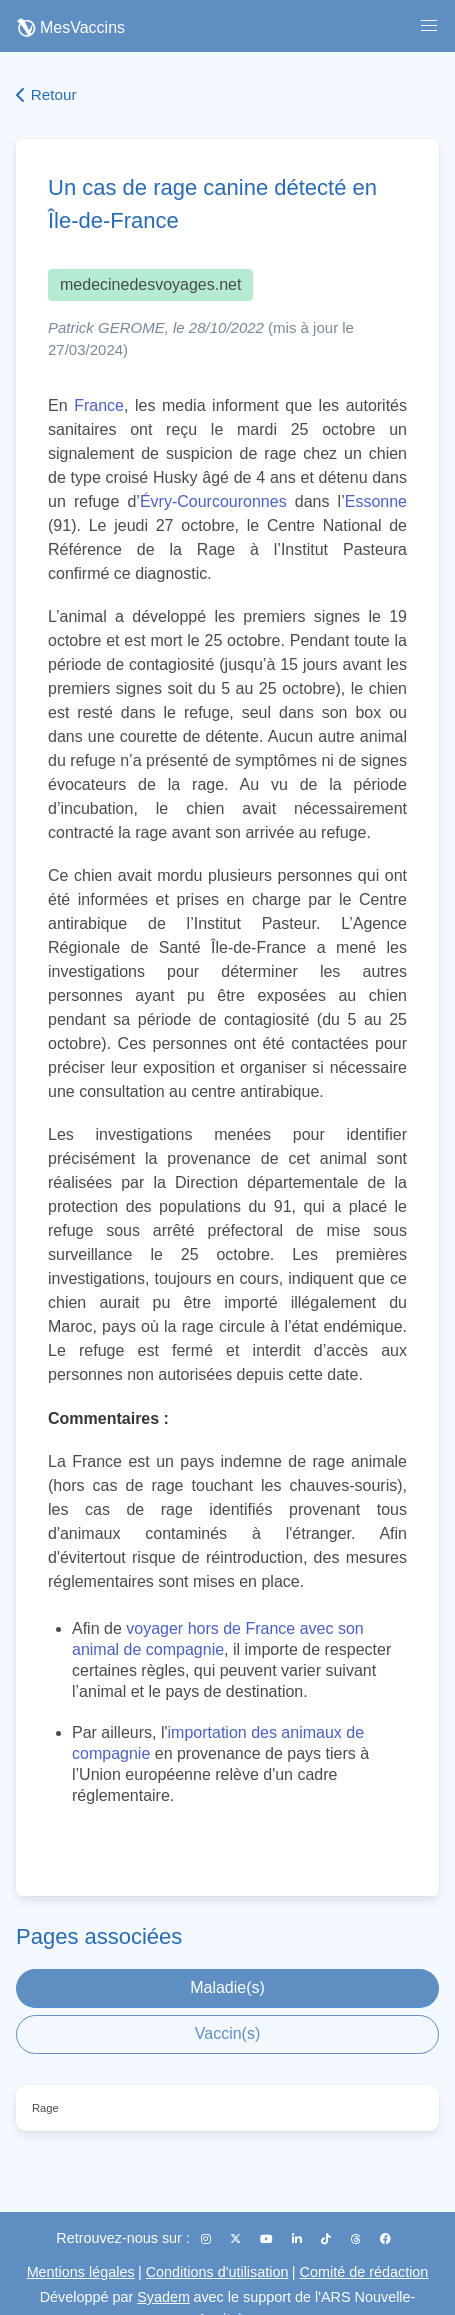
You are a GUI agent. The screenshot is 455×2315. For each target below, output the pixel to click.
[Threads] (357, 2239)
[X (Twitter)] (237, 2239)
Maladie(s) (227, 1987)
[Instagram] (207, 2239)
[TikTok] (327, 2239)
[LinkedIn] (298, 2239)
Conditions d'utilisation (217, 2272)
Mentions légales (81, 2272)
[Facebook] (385, 2239)
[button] (429, 26)
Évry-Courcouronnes (213, 501)
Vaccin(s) (228, 2033)
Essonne (376, 501)
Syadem (163, 2297)
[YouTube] (268, 2239)
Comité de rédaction (364, 2272)
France (99, 405)
